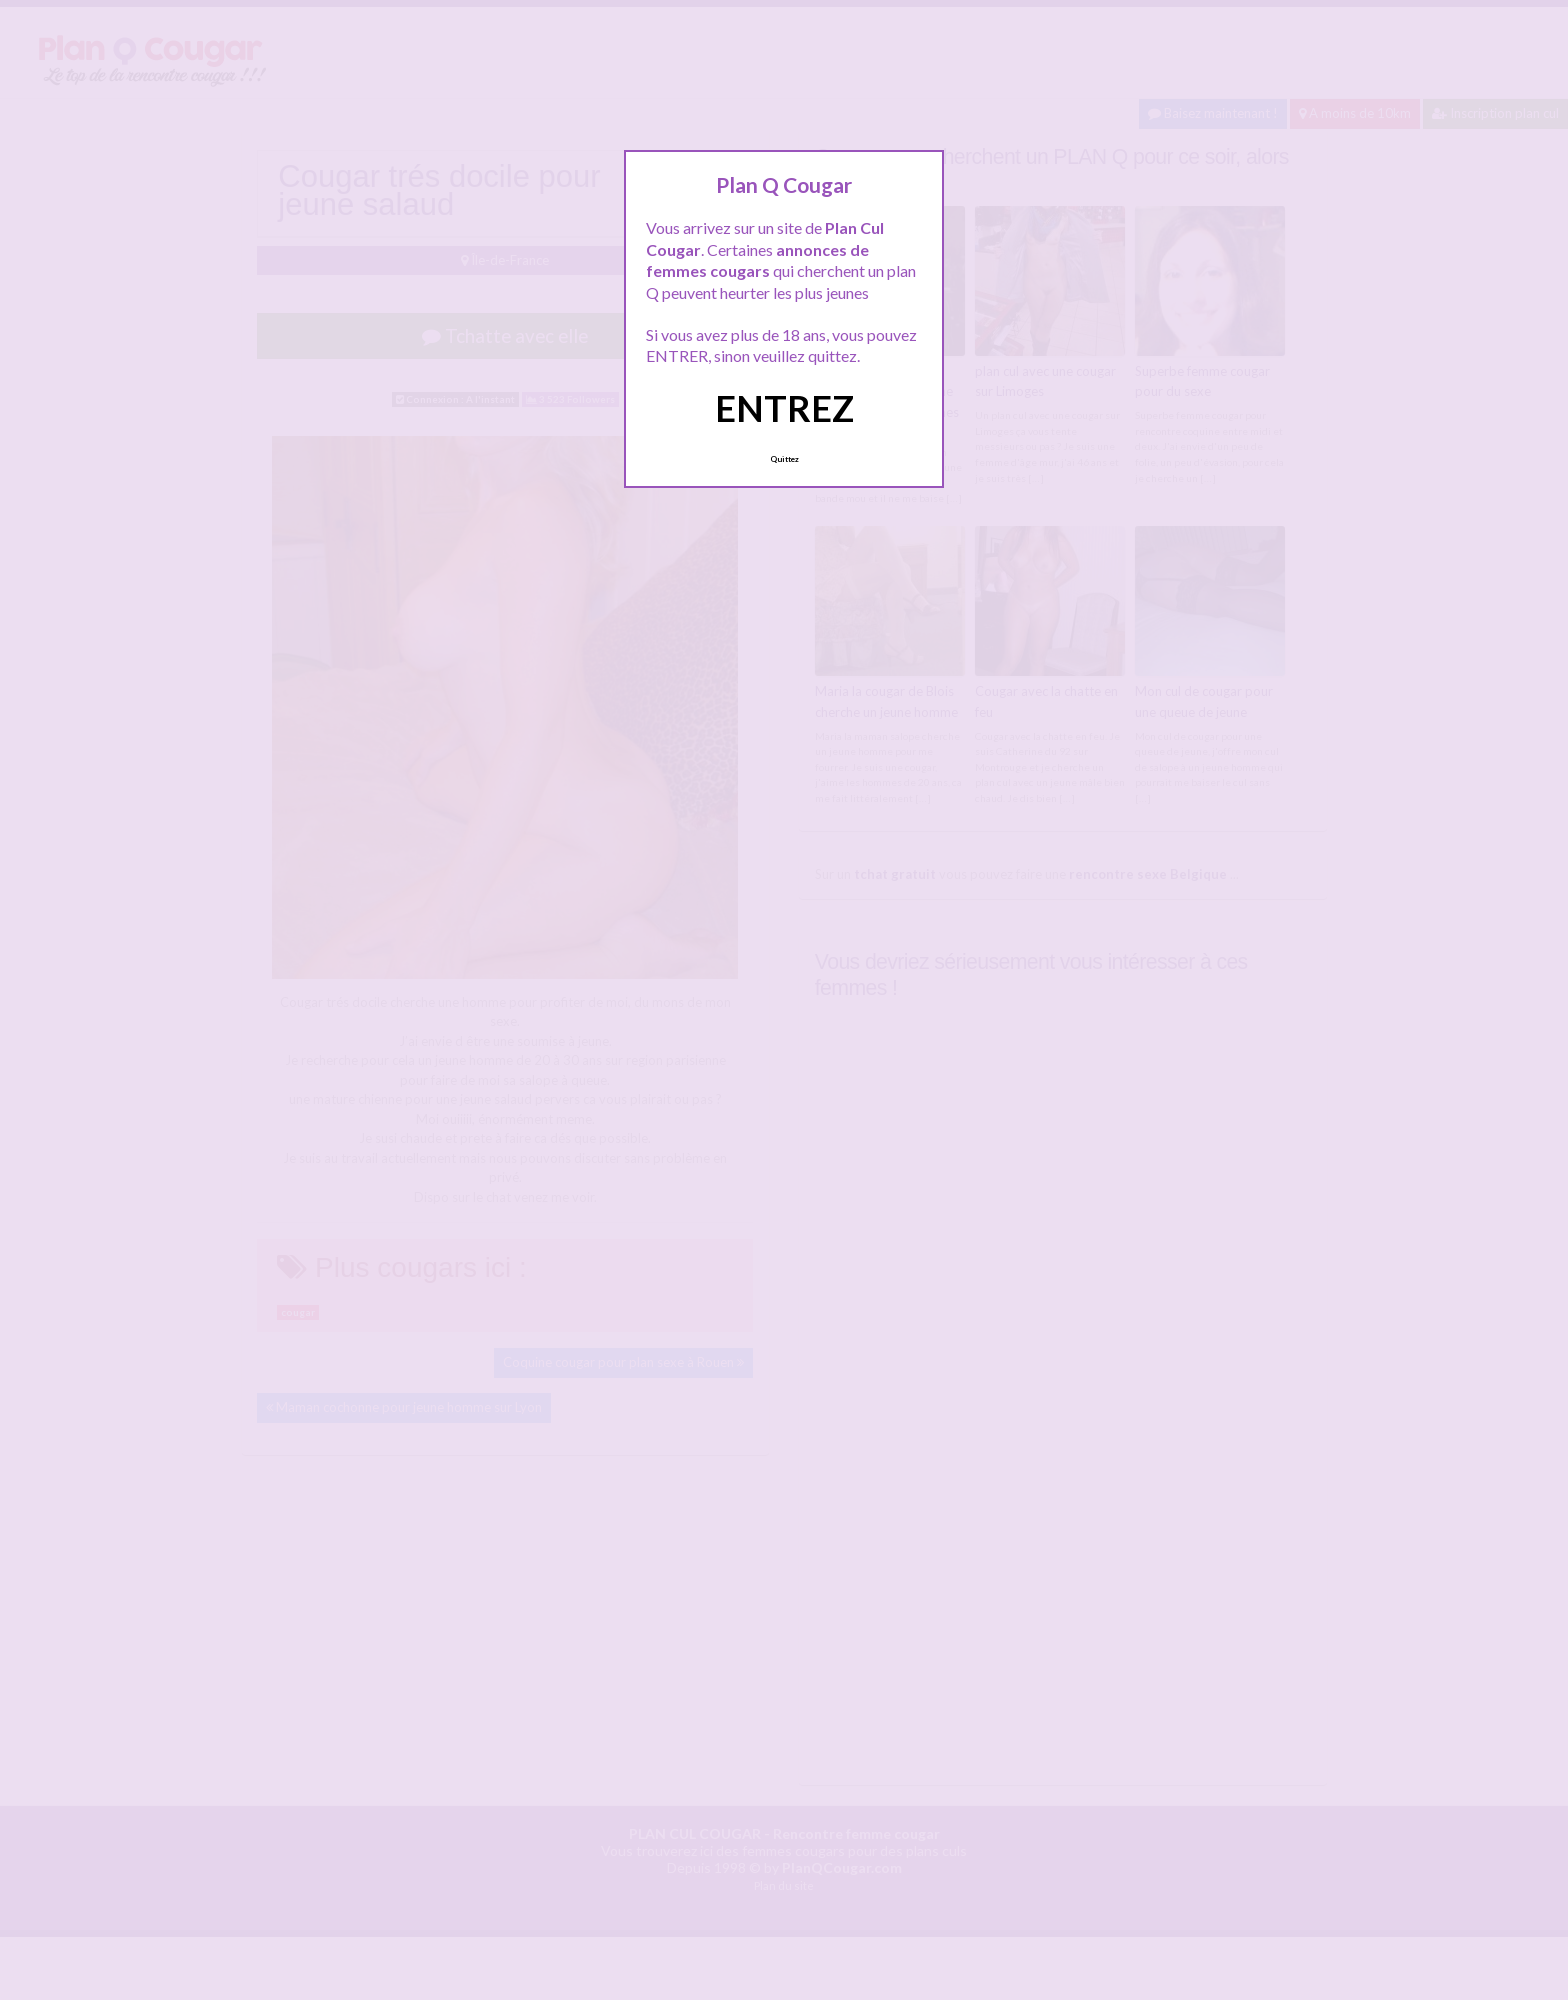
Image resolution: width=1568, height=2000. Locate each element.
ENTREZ (784, 408)
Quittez (784, 459)
